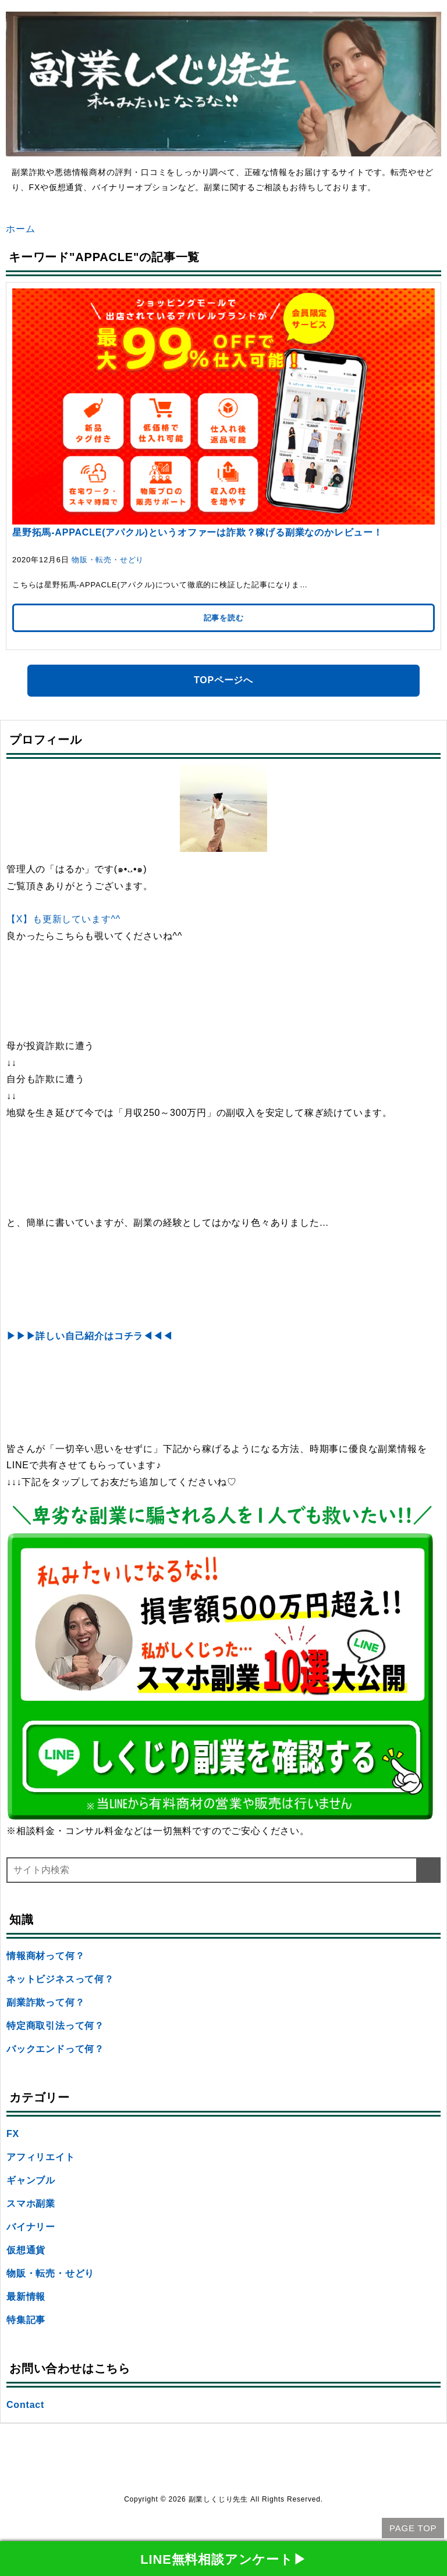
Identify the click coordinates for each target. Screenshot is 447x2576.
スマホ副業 (30, 2203)
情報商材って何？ (45, 1956)
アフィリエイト (40, 2157)
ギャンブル (30, 2180)
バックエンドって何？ (55, 2049)
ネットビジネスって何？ (60, 1979)
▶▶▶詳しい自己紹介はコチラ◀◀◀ (89, 1336)
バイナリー (30, 2227)
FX (12, 2134)
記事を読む (224, 617)
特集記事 (25, 2320)
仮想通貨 (25, 2250)
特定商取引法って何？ (55, 2026)
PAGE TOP (413, 2528)
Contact (25, 2405)
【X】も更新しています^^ (63, 919)
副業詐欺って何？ (45, 2002)
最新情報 (25, 2297)
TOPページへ (223, 680)
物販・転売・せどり (108, 559)
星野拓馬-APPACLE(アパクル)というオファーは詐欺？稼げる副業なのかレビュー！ (197, 532)
